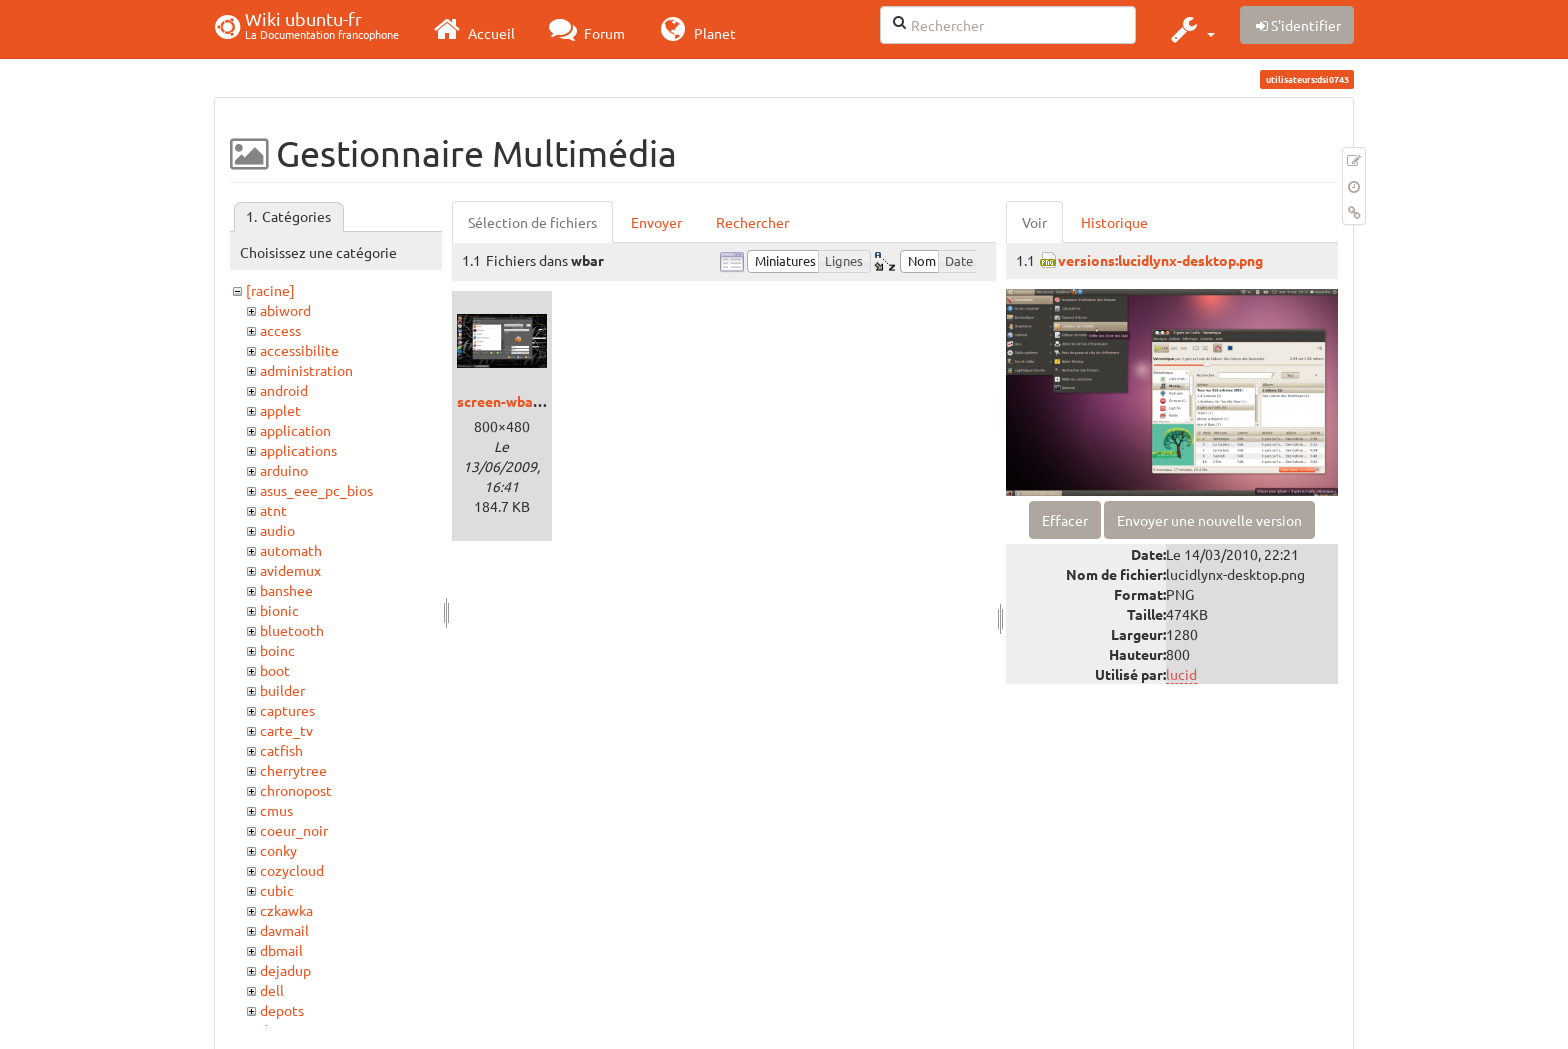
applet (280, 410)
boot (275, 670)
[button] (1190, 29)
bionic (279, 610)
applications (298, 450)
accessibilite (299, 350)
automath (291, 550)
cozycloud (292, 870)
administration (306, 370)
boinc (277, 650)
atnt (273, 510)
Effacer (1065, 520)
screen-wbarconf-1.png (533, 401)
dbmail (281, 950)
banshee (286, 590)
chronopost (296, 790)
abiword (285, 310)
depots (282, 1010)
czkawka (286, 910)
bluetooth (292, 630)
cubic (277, 890)
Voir (1034, 222)
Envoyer (656, 222)
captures (287, 710)
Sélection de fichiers (532, 222)
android (284, 390)
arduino (284, 470)
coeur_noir (294, 830)
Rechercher (752, 222)
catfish (281, 750)
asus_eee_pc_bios (316, 490)
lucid (1181, 674)
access (280, 330)
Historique (1114, 222)
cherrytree (293, 770)
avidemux (290, 570)
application (295, 430)
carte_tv (286, 730)
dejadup (285, 970)
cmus (276, 810)
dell (272, 990)
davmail (284, 930)
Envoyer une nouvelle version (1209, 520)
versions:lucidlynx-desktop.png (1160, 260)
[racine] (270, 290)
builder (282, 690)
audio (277, 530)
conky (278, 850)
